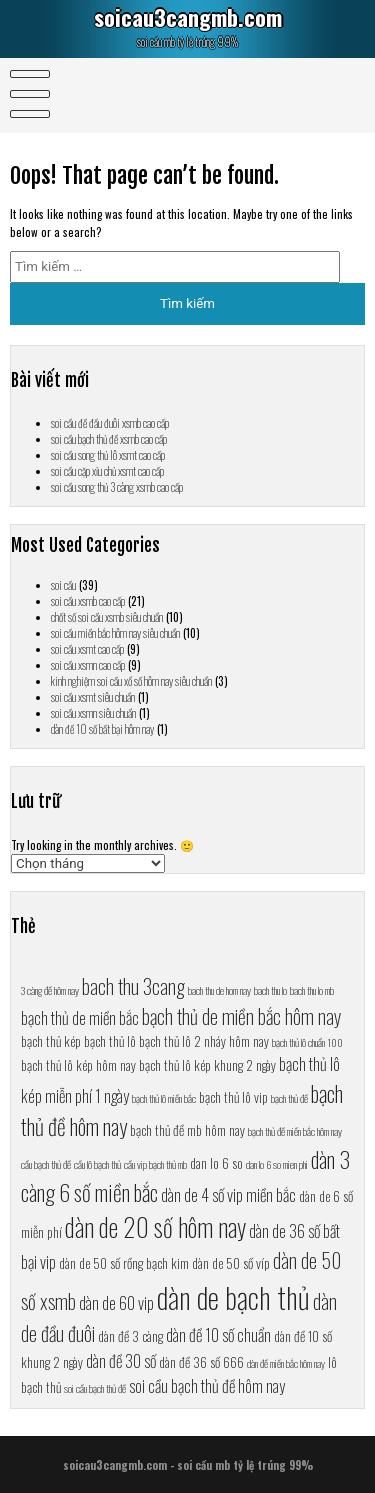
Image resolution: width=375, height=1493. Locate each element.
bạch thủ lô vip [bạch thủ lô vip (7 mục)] (233, 1097)
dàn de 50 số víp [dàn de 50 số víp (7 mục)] (231, 1263)
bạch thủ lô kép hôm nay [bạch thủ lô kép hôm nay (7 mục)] (78, 1065)
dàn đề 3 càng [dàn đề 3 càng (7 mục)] (130, 1336)
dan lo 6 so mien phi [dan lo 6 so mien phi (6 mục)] (277, 1164)
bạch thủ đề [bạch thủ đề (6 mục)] (289, 1098)
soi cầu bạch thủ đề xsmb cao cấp (109, 439)
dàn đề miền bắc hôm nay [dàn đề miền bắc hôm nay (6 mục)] (286, 1363)
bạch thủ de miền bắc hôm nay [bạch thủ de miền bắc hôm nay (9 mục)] (242, 1016)
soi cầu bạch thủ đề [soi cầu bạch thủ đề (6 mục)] (95, 1388)
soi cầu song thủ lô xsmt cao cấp (108, 455)
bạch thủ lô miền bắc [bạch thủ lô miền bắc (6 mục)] (164, 1098)
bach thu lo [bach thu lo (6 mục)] (270, 990)
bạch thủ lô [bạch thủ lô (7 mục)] (110, 1041)
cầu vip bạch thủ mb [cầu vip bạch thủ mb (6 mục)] (155, 1164)
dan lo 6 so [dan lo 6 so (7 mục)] (216, 1163)
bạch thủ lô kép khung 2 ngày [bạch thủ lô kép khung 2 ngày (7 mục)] (207, 1065)
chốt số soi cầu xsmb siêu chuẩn (107, 617)
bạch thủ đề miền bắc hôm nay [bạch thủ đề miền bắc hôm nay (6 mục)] (295, 1131)
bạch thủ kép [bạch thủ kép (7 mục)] (51, 1041)
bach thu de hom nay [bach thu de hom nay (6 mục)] (219, 990)
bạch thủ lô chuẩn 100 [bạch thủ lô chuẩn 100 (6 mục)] (307, 1042)
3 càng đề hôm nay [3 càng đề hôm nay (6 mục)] (50, 990)
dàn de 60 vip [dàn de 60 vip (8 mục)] (116, 1302)
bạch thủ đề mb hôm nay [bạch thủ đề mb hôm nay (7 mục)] (187, 1130)
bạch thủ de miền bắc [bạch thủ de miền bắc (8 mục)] (80, 1017)
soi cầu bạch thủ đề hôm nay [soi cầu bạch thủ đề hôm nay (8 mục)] (207, 1385)
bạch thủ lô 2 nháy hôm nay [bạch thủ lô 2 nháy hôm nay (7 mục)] (204, 1041)
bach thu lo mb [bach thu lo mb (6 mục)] (312, 990)
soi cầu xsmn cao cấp (88, 665)
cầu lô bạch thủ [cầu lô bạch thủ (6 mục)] (97, 1164)
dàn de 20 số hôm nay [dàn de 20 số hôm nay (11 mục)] (155, 1226)
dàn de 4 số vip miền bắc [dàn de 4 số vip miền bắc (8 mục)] (228, 1194)
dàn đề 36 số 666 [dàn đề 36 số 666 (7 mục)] (201, 1362)
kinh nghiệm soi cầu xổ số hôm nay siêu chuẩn (131, 681)
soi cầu (63, 585)
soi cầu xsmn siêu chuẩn (93, 713)
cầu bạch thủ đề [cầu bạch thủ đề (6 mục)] (46, 1164)
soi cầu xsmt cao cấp (87, 649)
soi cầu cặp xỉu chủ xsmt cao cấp (107, 471)
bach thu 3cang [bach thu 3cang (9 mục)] (133, 986)
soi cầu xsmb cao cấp (88, 601)
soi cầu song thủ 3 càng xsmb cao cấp (117, 487)
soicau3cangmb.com (188, 17)
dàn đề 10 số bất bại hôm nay (102, 729)
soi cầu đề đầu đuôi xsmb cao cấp (110, 423)
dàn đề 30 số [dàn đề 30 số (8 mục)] (121, 1360)
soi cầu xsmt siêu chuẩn (93, 697)
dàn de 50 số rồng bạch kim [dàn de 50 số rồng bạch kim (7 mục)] (124, 1263)
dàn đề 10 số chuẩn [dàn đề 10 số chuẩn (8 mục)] (218, 1334)
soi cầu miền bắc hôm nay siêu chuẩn (115, 633)
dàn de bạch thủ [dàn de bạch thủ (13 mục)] (233, 1296)
